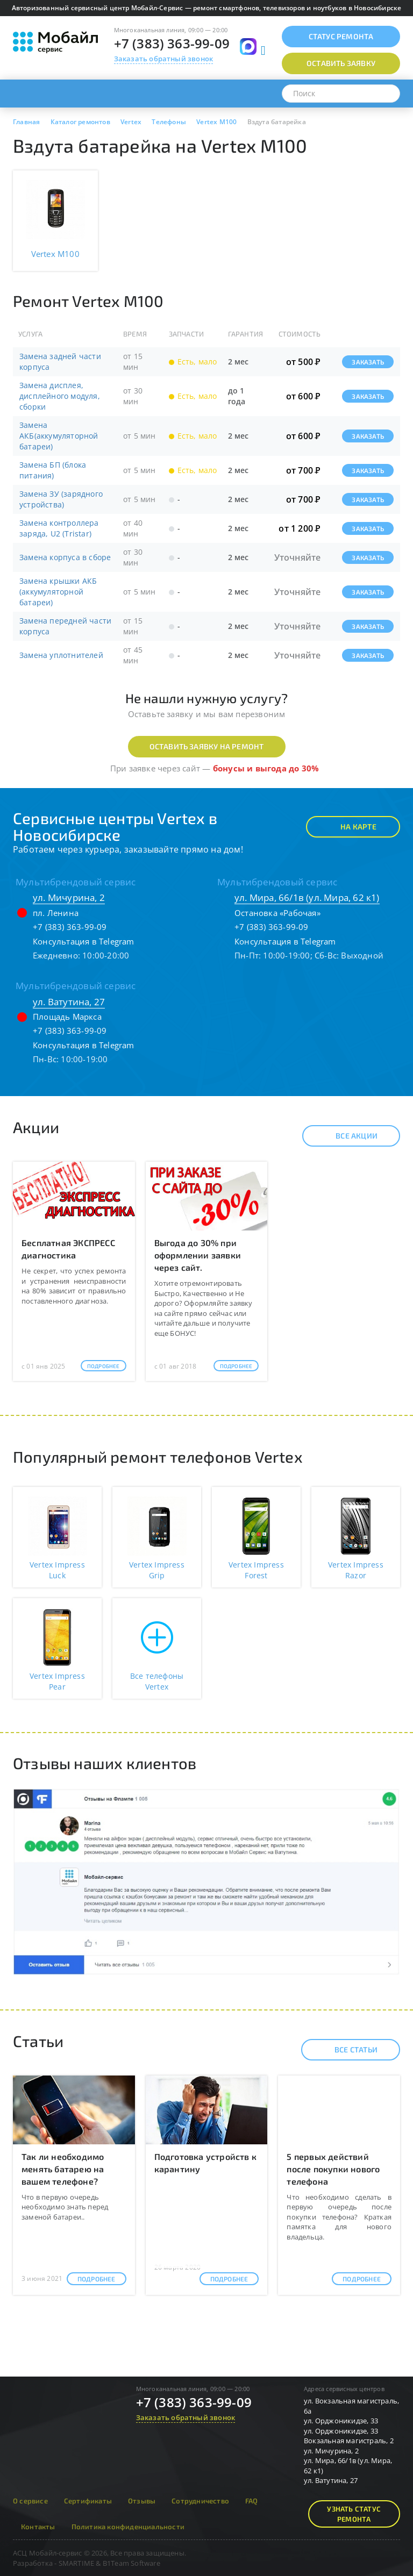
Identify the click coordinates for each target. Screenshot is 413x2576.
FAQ (251, 2500)
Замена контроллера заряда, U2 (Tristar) (59, 528)
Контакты (38, 2526)
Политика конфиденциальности (128, 2526)
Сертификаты (88, 2500)
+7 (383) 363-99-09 (172, 43)
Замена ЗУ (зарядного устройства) (61, 499)
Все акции (347, 1135)
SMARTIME (77, 2563)
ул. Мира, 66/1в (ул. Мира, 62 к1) (307, 897)
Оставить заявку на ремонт (206, 746)
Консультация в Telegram (83, 941)
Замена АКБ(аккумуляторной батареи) (58, 436)
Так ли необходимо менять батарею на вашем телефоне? (63, 2168)
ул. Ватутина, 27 (69, 1002)
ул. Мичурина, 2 (69, 897)
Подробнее (103, 1366)
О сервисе (30, 2500)
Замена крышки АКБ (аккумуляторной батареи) (58, 591)
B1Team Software (131, 2563)
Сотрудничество (200, 2500)
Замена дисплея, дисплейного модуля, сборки (59, 396)
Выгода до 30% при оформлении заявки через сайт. (197, 1254)
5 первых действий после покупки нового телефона (333, 2168)
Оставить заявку (341, 63)
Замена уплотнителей (61, 655)
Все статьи (347, 2049)
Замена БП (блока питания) (52, 470)
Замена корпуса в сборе (65, 557)
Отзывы (141, 2500)
